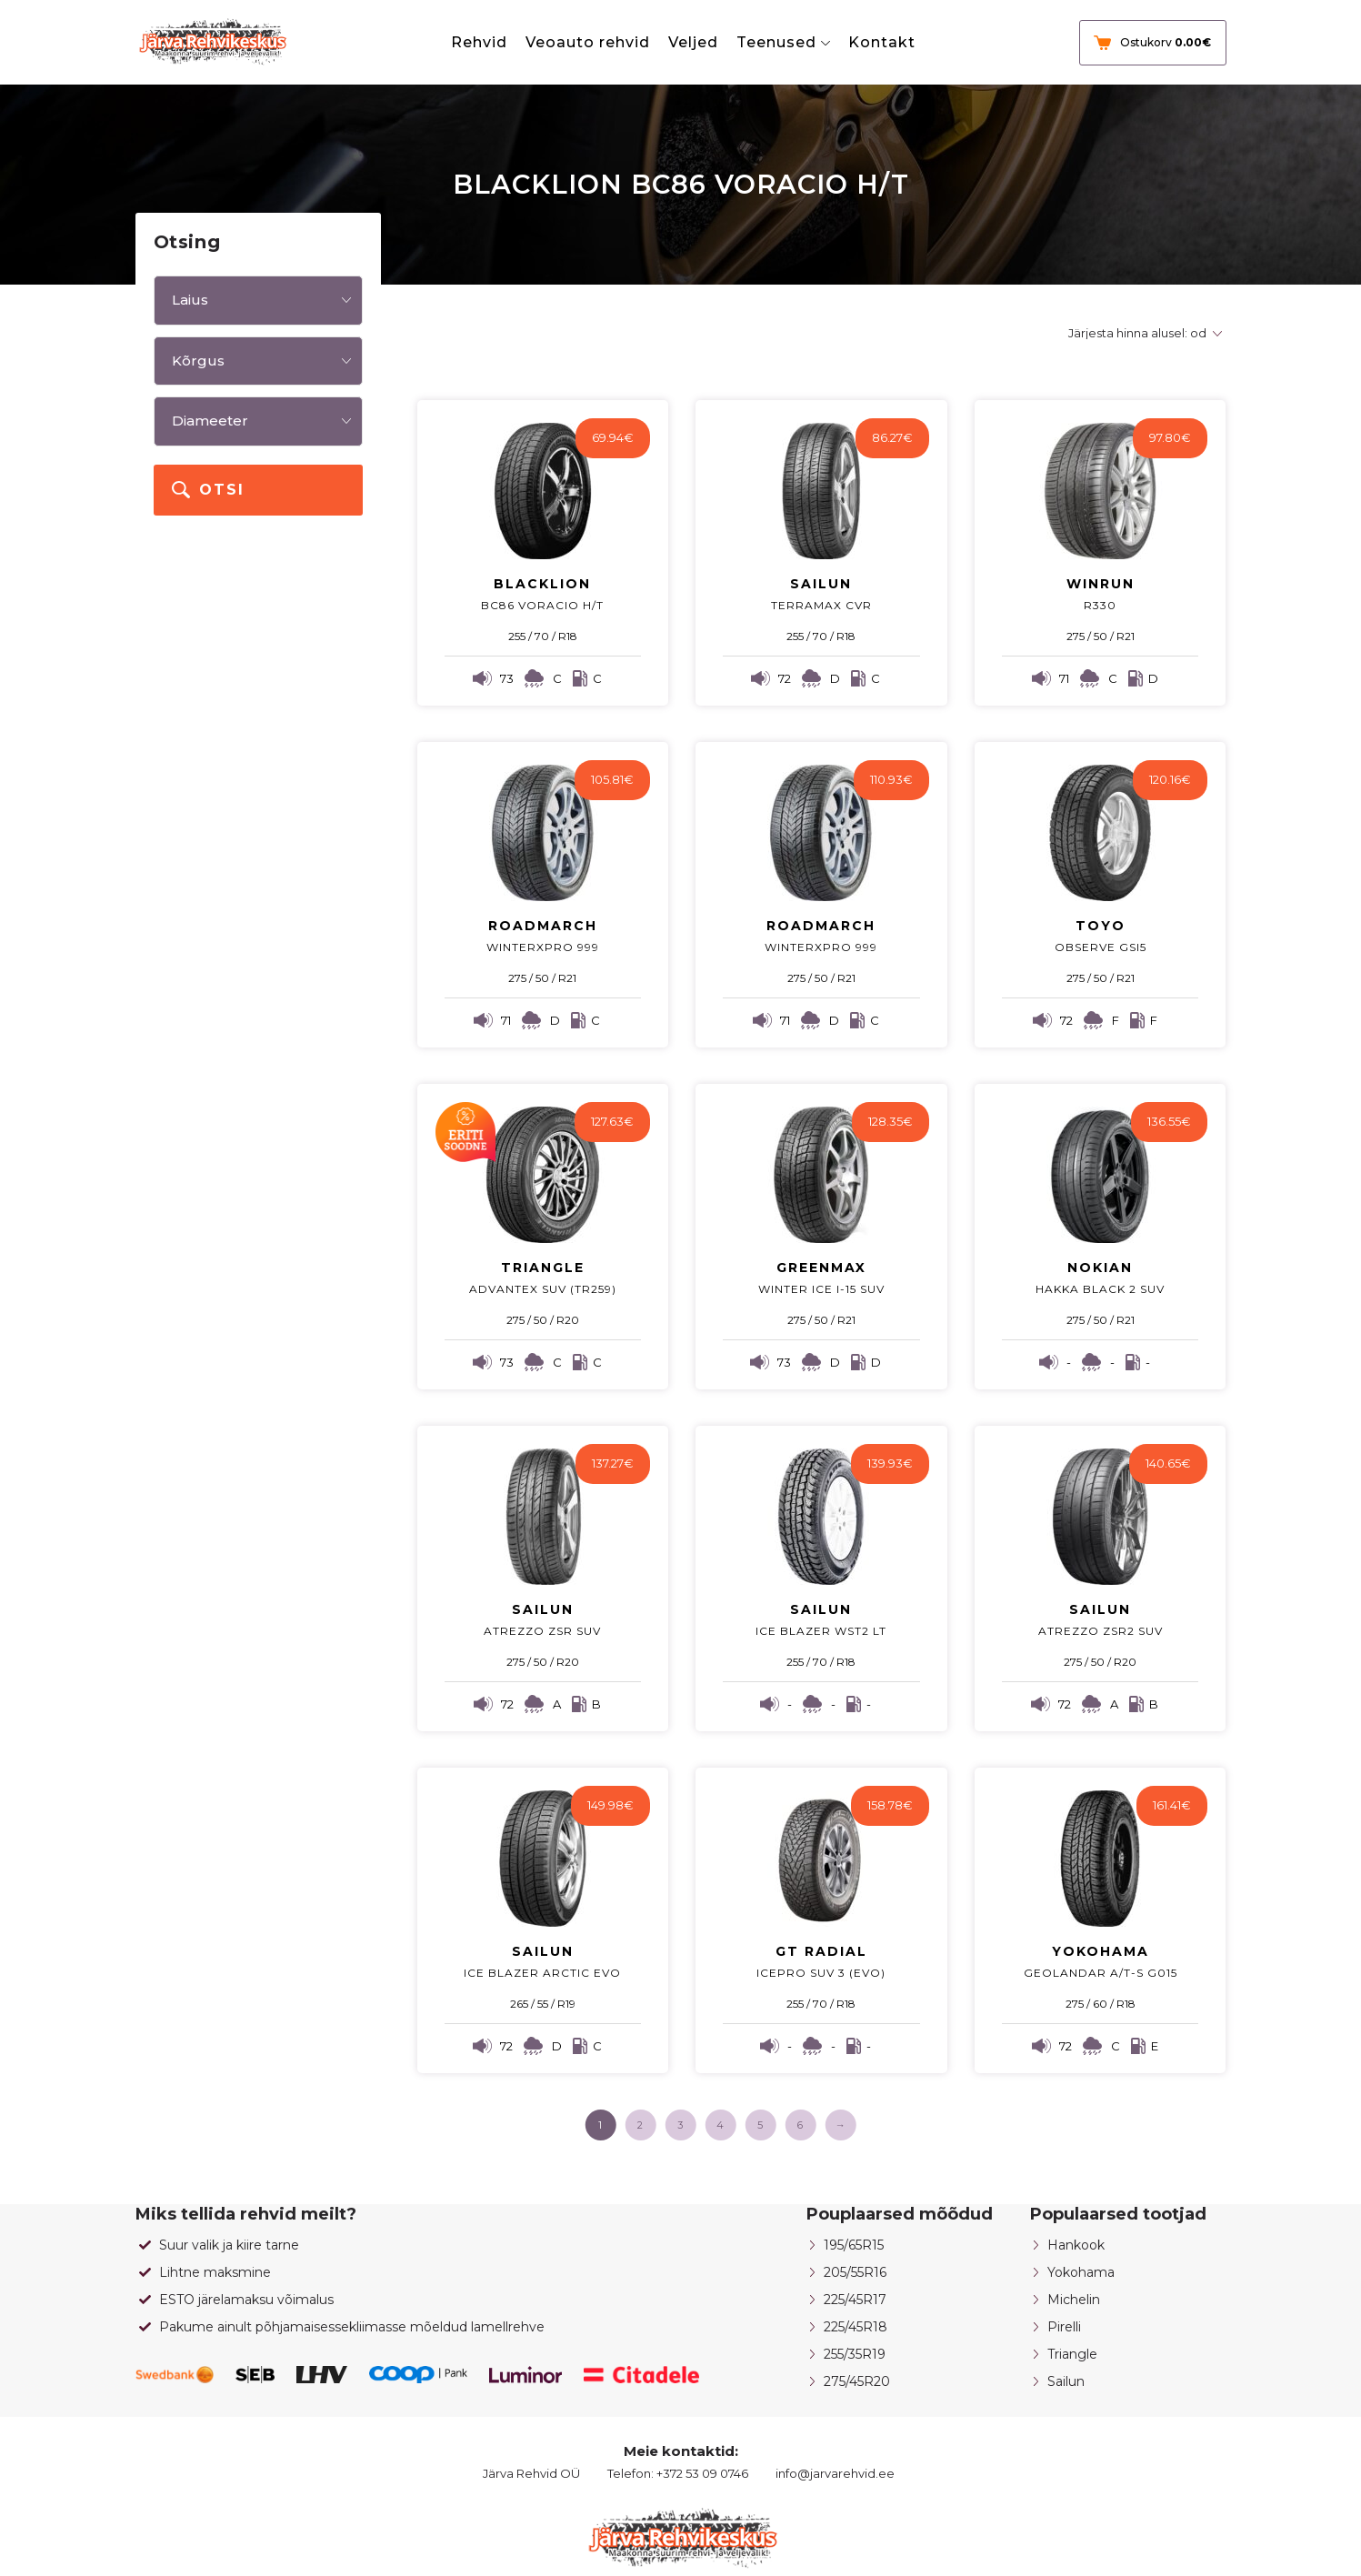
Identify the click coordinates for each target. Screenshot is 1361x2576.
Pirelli (1064, 2327)
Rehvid (479, 42)
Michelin (1073, 2299)
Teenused (776, 42)
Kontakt (882, 42)
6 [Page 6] (800, 2125)
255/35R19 (855, 2354)
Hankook (1076, 2245)
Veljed (693, 42)
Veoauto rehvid (587, 42)
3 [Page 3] (680, 2125)
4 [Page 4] (720, 2125)
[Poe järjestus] (1142, 333)
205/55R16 (855, 2272)
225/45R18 (855, 2327)
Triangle (1072, 2354)
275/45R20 (857, 2381)
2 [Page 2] (640, 2125)
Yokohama (1081, 2272)
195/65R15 (854, 2245)
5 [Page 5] (760, 2125)
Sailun (1066, 2381)
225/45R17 (855, 2299)
